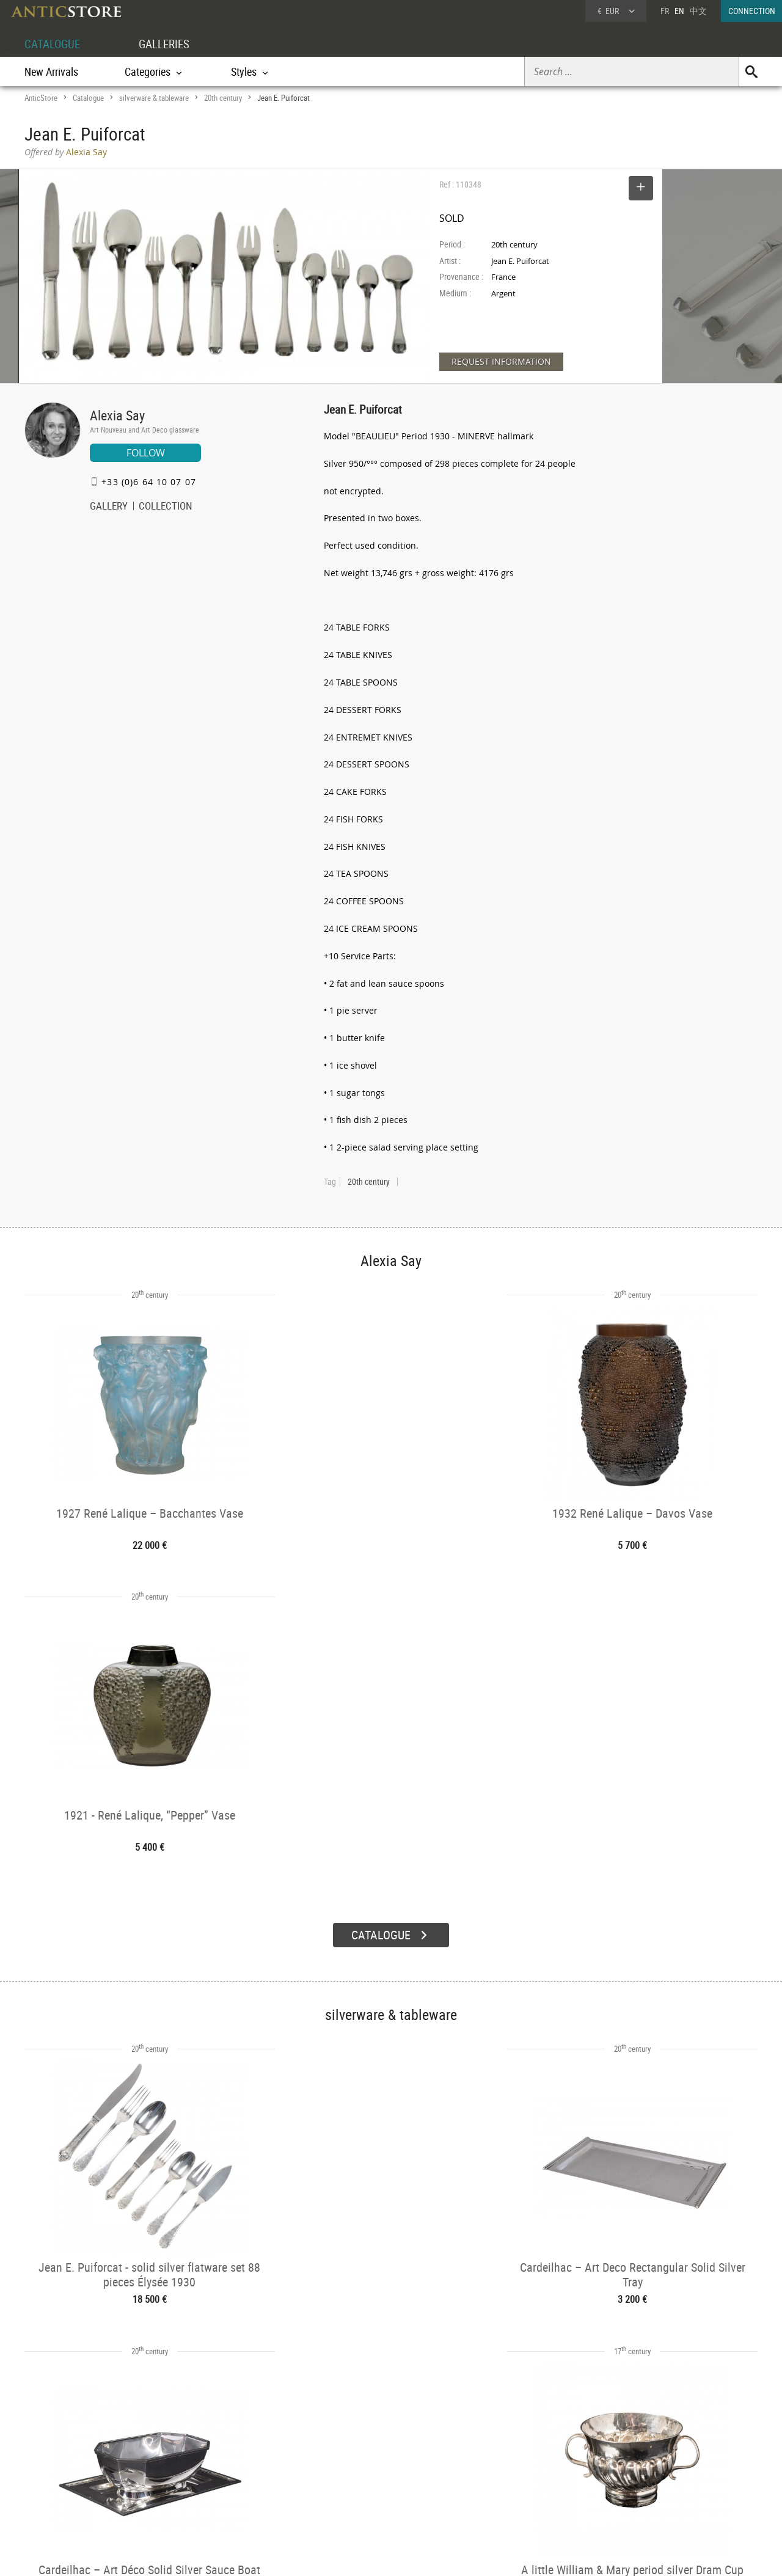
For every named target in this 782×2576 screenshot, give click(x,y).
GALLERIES (169, 43)
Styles (197, 2478)
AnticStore (40, 97)
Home (641, 2467)
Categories (204, 2462)
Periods (199, 2494)
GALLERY (109, 507)
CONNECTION (751, 10)
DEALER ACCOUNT (70, 2447)
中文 (698, 10)
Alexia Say (117, 415)
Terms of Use (329, 2555)
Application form (75, 2490)
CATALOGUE (54, 43)
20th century (223, 97)
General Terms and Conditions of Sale (416, 2555)
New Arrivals (51, 71)
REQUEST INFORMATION (501, 361)
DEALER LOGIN (90, 2469)
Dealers (347, 2462)
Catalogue (88, 97)
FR (664, 10)
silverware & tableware (154, 97)
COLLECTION (165, 507)
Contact (644, 2479)
